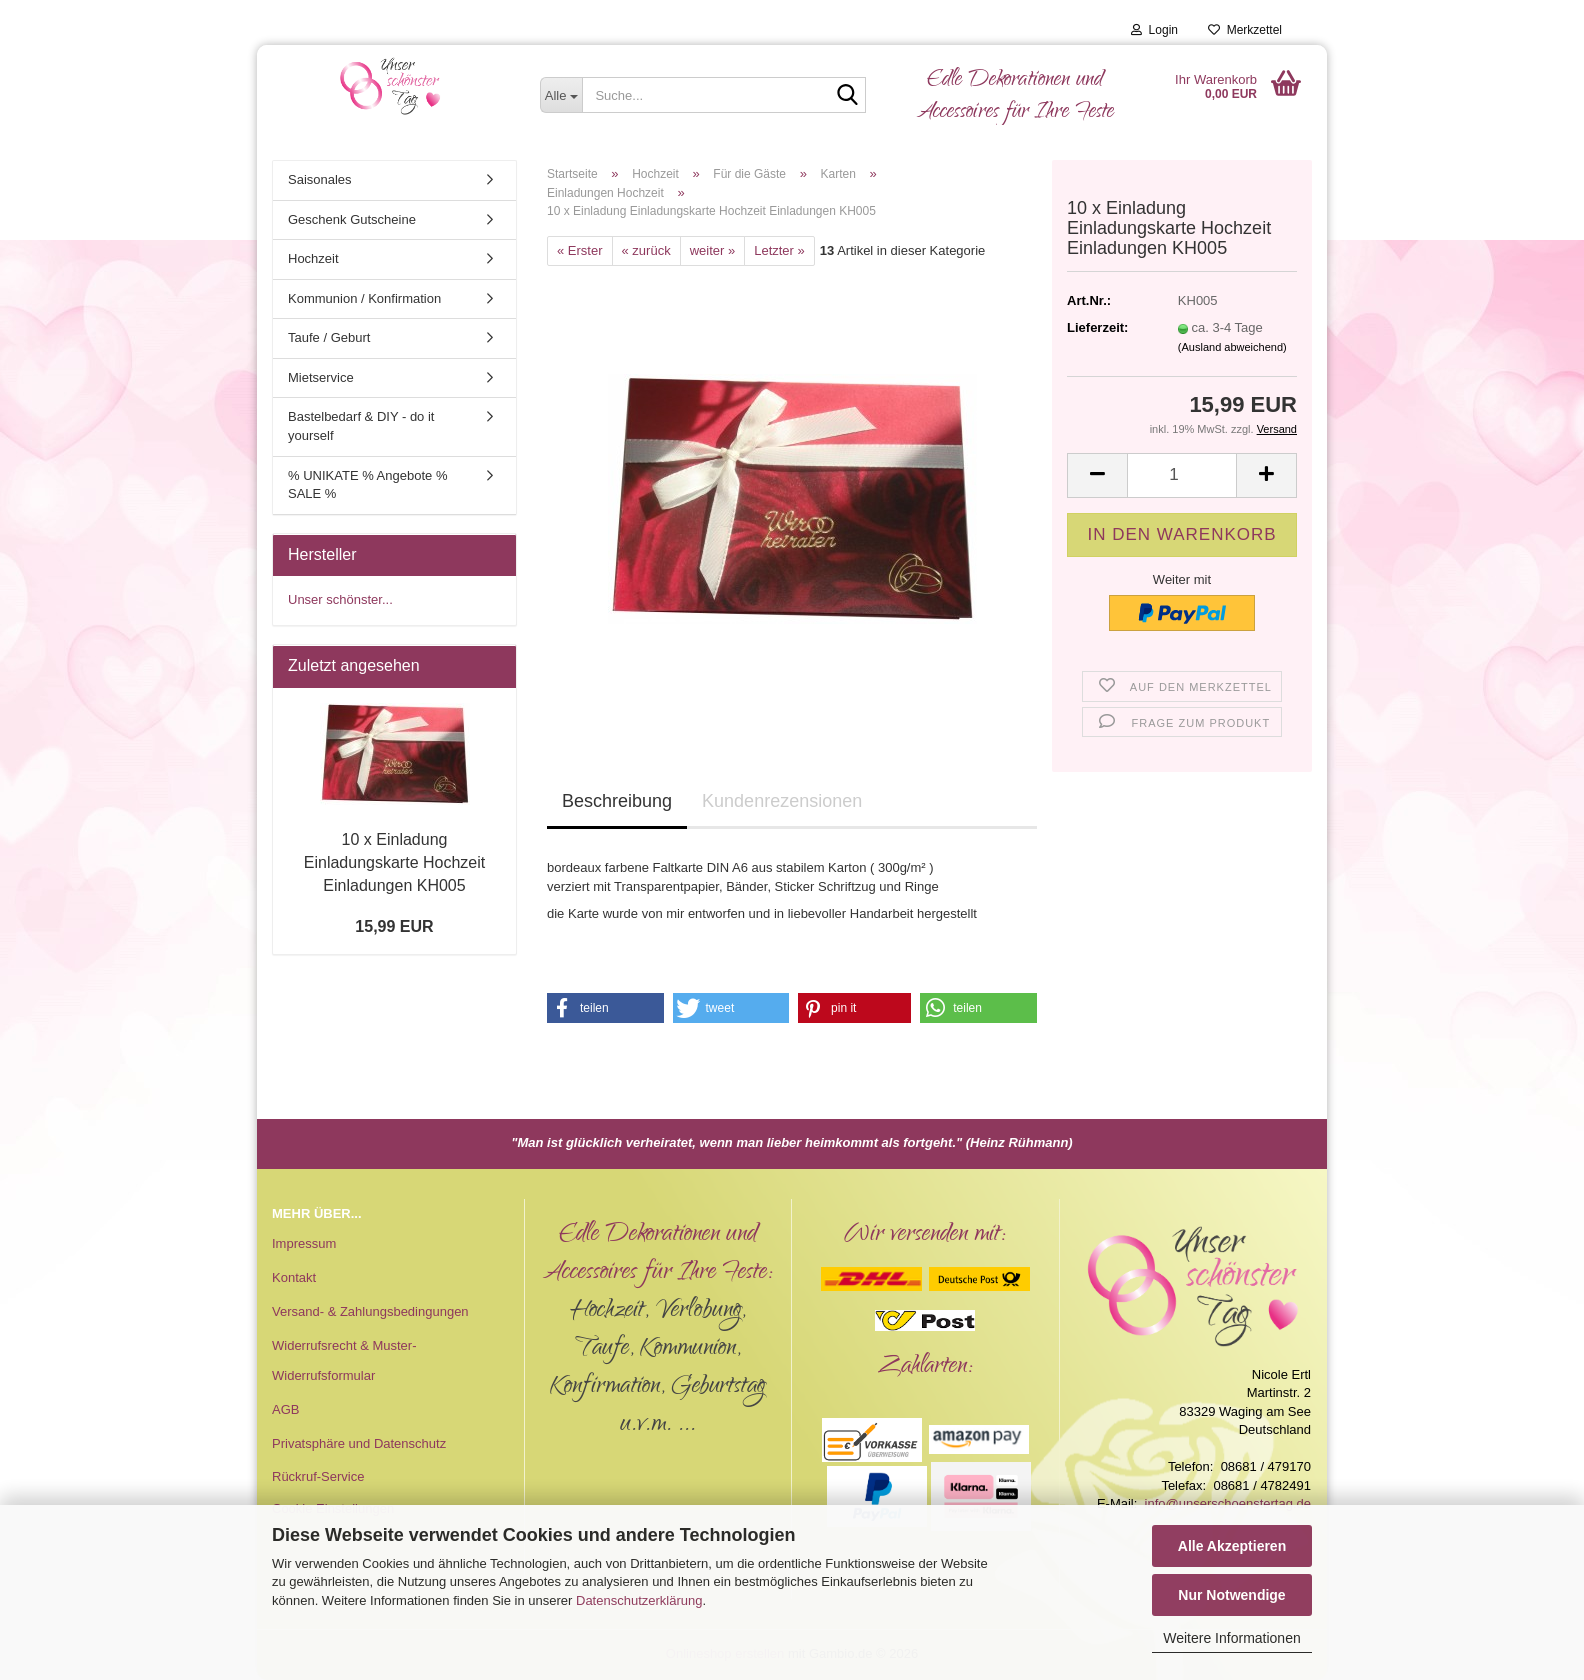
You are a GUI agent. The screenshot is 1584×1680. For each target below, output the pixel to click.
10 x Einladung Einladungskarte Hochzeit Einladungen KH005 (394, 862)
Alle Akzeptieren (1232, 1546)
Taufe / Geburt (329, 337)
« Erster (580, 250)
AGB (285, 1409)
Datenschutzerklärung (639, 1600)
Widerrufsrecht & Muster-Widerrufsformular (344, 1360)
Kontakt (294, 1277)
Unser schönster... (340, 599)
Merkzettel (1245, 30)
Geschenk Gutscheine (352, 219)
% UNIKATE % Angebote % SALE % (367, 485)
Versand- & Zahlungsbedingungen (370, 1311)
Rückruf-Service (318, 1476)
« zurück (646, 250)
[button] (1097, 475)
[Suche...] (561, 95)
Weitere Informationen (1231, 1638)
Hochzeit (313, 258)
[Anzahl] (1182, 475)
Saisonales (320, 179)
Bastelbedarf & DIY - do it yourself (361, 426)
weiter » (713, 250)
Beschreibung (617, 801)
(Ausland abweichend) (1232, 347)
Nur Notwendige (1231, 1595)
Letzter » (779, 250)
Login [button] (1154, 30)
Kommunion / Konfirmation (364, 298)
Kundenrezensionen (782, 801)
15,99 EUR (394, 926)
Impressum (304, 1243)
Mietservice (321, 377)
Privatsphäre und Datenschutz (359, 1443)
